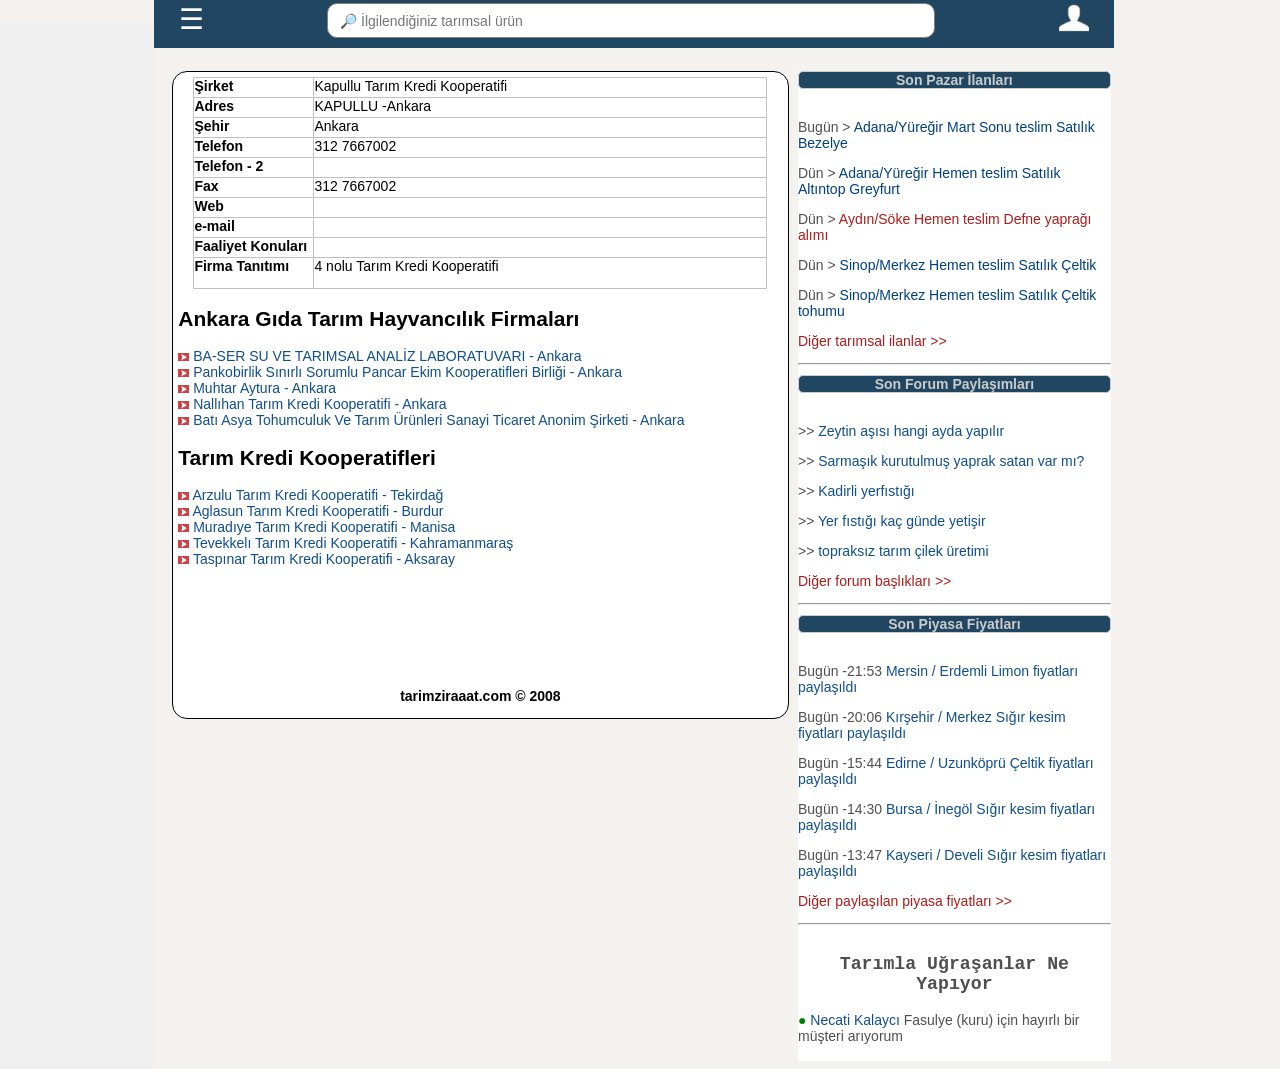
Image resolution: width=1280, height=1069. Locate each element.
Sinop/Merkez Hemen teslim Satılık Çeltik (968, 265)
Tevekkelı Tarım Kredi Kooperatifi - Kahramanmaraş (353, 543)
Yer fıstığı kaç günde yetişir (902, 521)
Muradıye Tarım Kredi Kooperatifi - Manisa (324, 527)
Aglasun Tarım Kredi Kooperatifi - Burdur (317, 511)
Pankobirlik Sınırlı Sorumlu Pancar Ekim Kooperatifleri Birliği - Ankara (407, 372)
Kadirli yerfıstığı (866, 491)
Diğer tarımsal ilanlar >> (872, 341)
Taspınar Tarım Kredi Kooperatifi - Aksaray (324, 559)
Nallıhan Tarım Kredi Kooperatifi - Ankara (319, 404)
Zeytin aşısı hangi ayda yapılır (911, 431)
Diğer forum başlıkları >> (874, 581)
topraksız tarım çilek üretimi (903, 551)
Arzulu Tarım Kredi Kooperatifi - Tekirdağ (317, 495)
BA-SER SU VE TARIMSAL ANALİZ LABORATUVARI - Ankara (387, 356)
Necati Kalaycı (856, 1028)
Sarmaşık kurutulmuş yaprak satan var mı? (951, 461)
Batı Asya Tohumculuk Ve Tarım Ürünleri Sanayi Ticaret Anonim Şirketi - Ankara (438, 420)
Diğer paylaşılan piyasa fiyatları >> (905, 901)
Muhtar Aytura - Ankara (264, 388)
